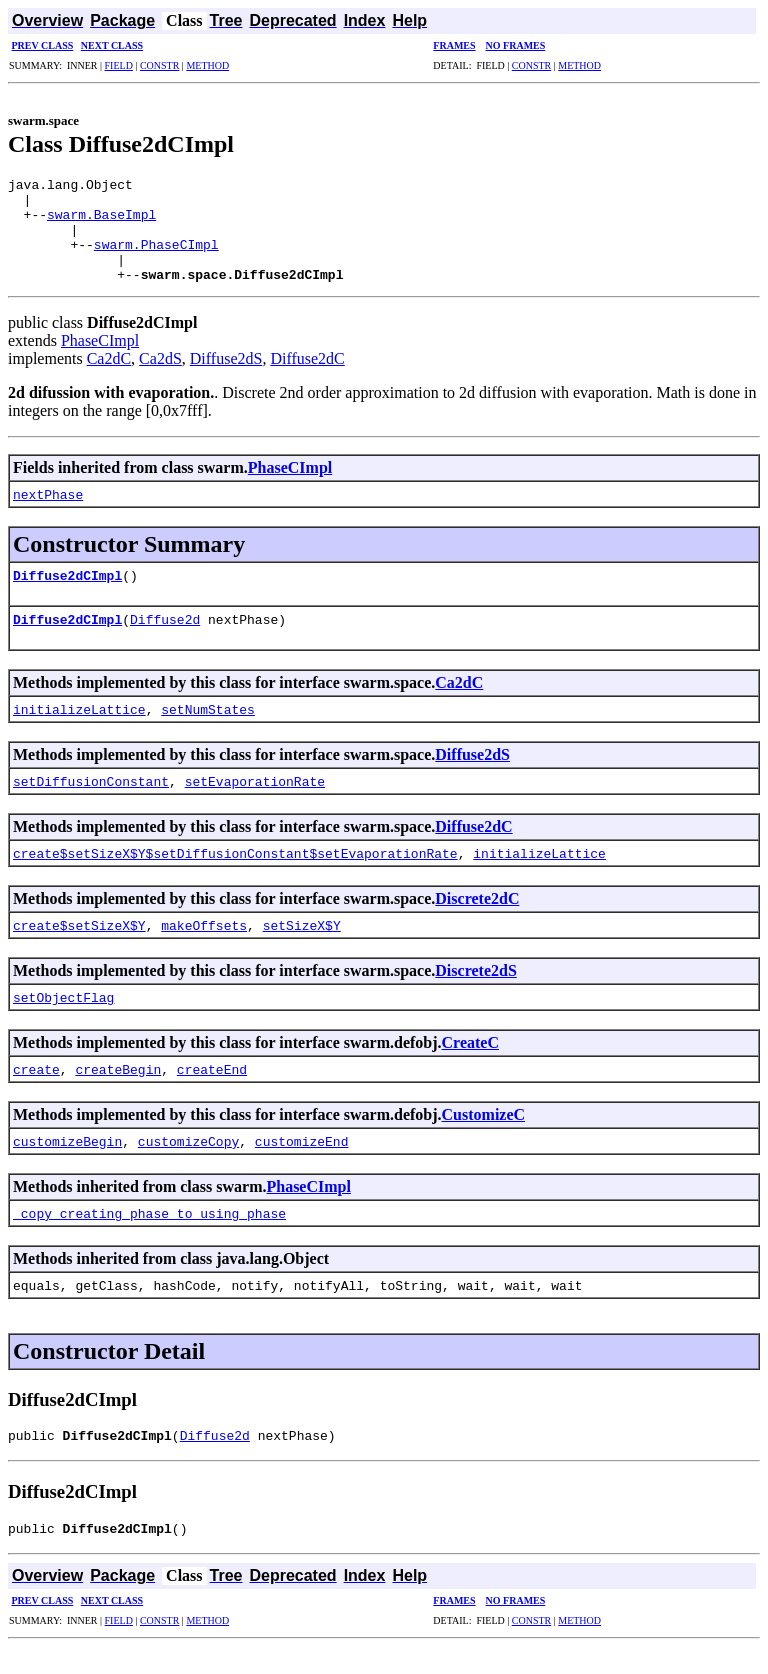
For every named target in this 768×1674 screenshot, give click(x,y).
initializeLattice (79, 730)
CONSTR (159, 65)
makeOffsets (204, 946)
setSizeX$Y (302, 946)
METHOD (207, 65)
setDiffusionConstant (91, 802)
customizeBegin (67, 1162)
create (36, 1090)
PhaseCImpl (100, 361)
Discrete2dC (477, 919)
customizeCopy (188, 1162)
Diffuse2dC (307, 379)
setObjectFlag (63, 1018)
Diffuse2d (165, 640)
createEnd (212, 1090)
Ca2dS (160, 379)
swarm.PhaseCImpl (156, 259)
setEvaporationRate (255, 802)
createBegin (118, 1090)
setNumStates (208, 730)
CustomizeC (484, 1135)
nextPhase (48, 515)
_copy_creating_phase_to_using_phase (149, 1234)
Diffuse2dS (226, 379)
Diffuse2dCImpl (67, 596)
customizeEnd (302, 1162)
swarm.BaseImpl (101, 223)
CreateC (470, 1063)
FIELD (119, 65)
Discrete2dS (475, 991)
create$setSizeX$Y (79, 946)
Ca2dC (109, 379)
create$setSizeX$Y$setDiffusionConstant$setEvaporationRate (235, 874)
